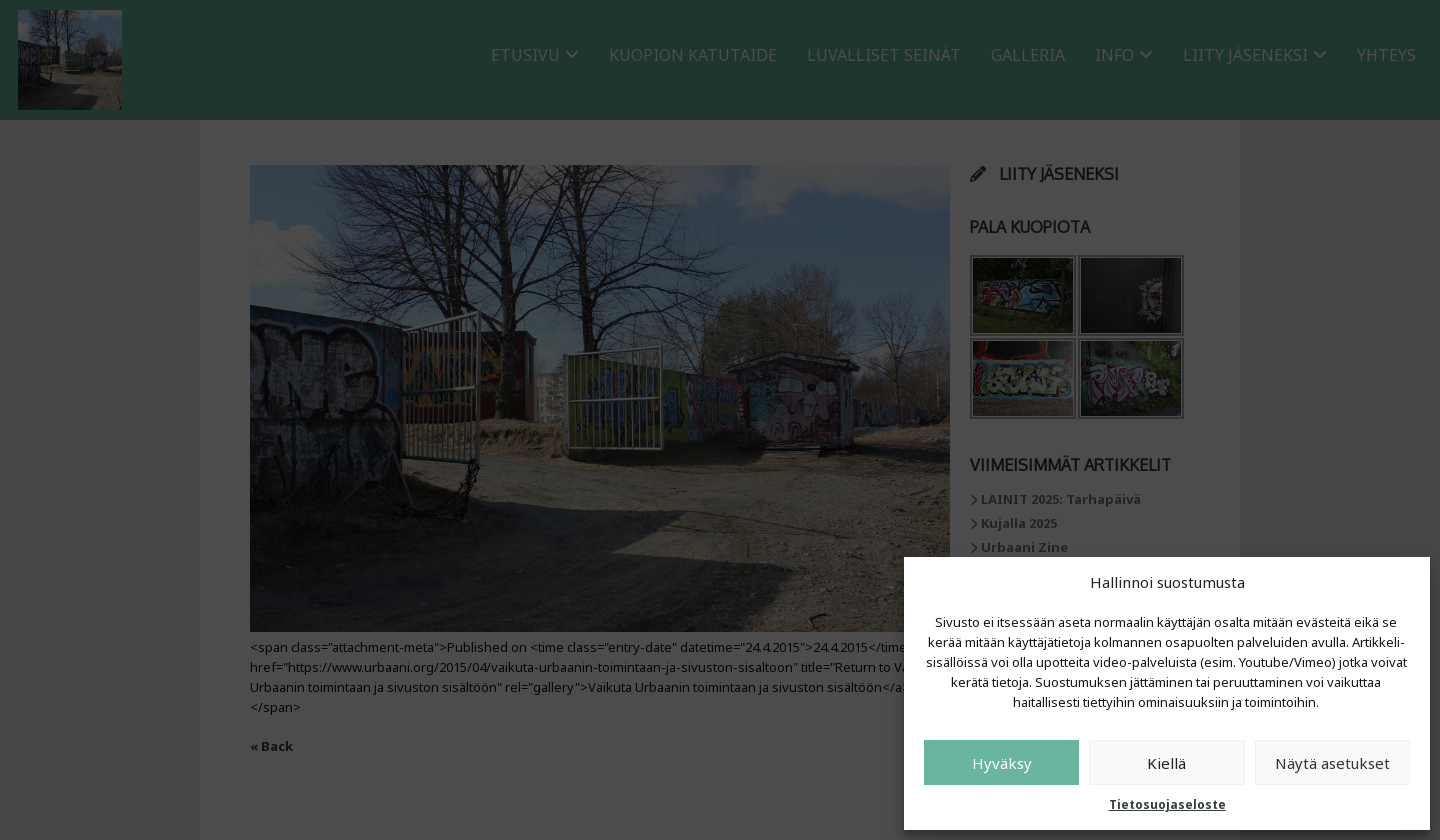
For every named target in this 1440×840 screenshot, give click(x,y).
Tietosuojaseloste (1167, 804)
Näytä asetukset (1332, 763)
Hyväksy (1002, 763)
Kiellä (1166, 763)
